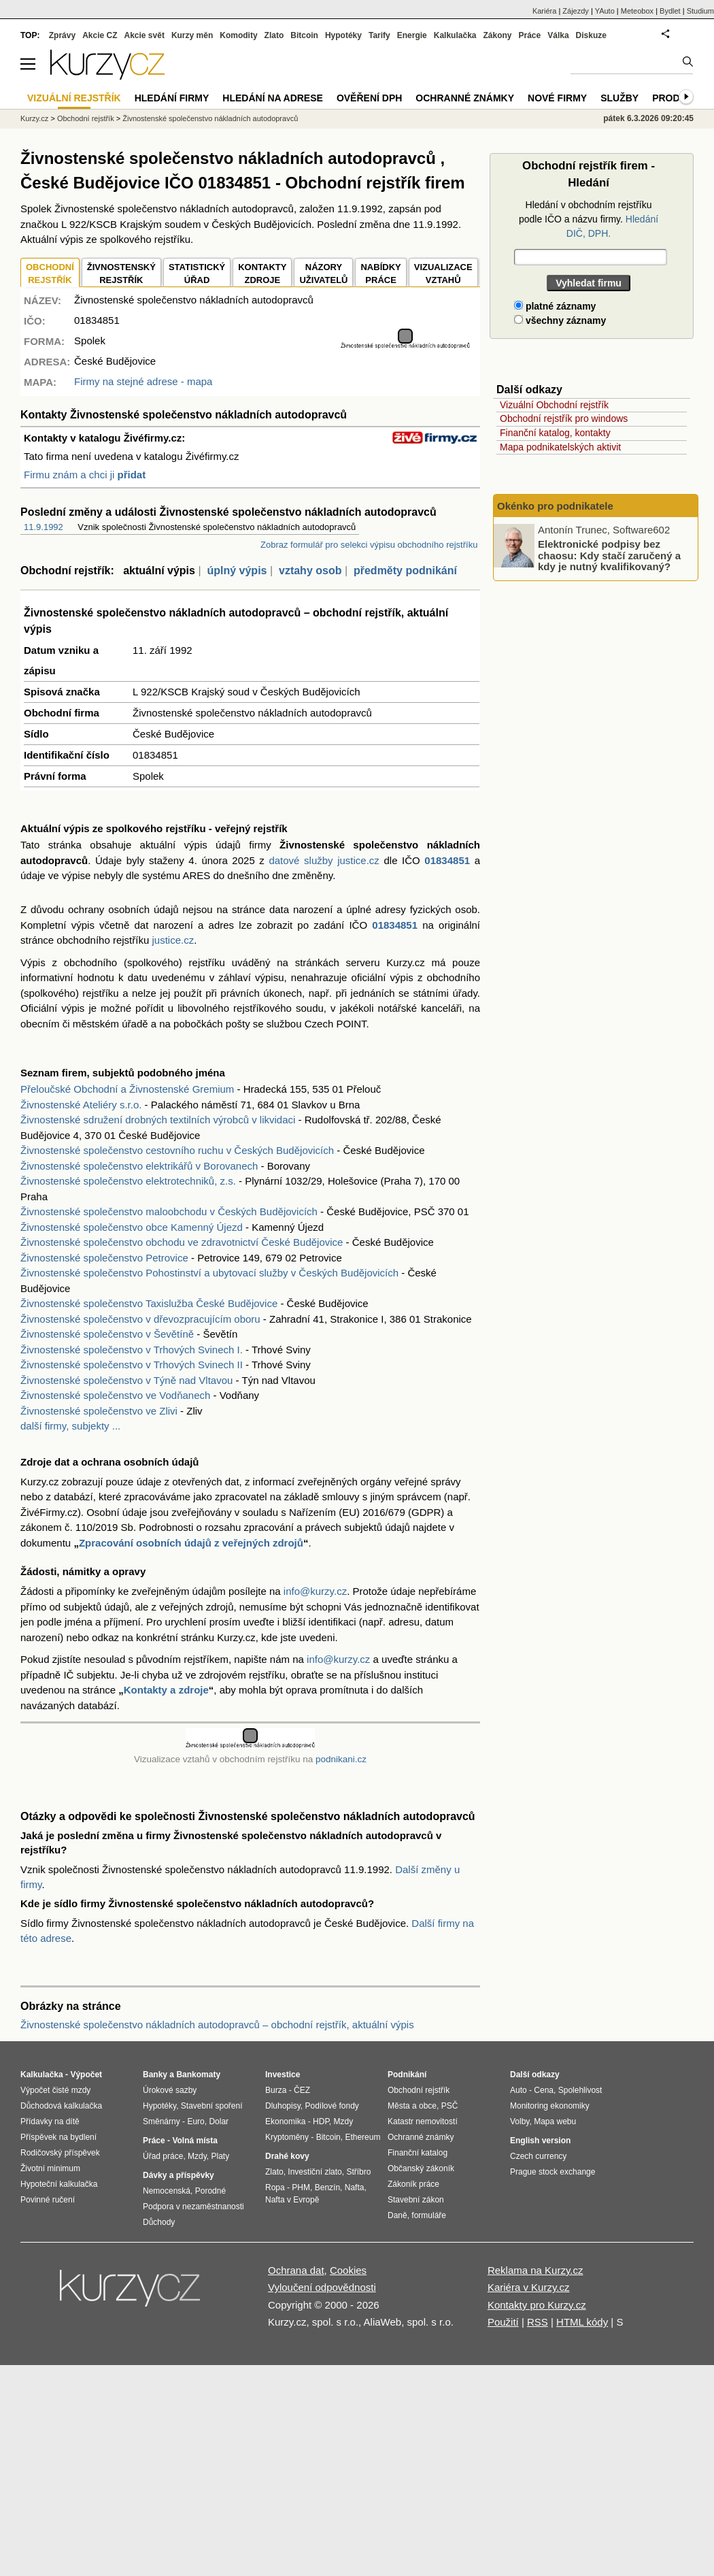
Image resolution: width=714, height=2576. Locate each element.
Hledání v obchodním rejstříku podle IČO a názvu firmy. (588, 219)
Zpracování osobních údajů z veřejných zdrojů (191, 1543)
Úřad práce (163, 2156)
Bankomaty (198, 2074)
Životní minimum (50, 2168)
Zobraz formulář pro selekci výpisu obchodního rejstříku (368, 545)
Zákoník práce (413, 2184)
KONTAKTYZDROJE (262, 274)
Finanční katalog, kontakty (555, 432)
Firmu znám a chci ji (85, 474)
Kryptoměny (287, 2137)
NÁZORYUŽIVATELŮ (323, 274)
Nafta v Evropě (292, 2200)
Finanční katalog (417, 2153)
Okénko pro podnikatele (555, 506)
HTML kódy (582, 2322)
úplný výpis (237, 570)
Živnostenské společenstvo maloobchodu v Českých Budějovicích (169, 1211)
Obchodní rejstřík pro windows (564, 418)
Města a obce (412, 2106)
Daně (397, 2215)
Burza (275, 2090)
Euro (195, 2121)
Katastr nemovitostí (423, 2121)
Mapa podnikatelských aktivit (560, 447)
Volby (519, 2121)
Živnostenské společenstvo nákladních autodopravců (210, 118)
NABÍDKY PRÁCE (380, 274)
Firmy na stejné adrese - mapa (143, 381)
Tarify (379, 35)
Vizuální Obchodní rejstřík (554, 404)
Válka (557, 35)
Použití (503, 2322)
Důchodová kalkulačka (61, 2106)
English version (540, 2140)
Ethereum (362, 2137)
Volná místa (194, 2140)
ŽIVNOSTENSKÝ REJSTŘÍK (121, 274)
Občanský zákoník (421, 2168)
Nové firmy (557, 98)
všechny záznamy (560, 320)
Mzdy (197, 2156)
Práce (530, 35)
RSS (537, 2322)
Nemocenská (166, 2191)
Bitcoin (304, 35)
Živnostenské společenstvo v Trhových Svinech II (131, 1364)
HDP (321, 2121)
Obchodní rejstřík (85, 118)
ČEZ (302, 2090)
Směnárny (161, 2121)
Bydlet (670, 11)
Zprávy (62, 35)
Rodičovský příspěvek (60, 2153)
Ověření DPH (369, 98)
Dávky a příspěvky (178, 2175)
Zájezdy (575, 11)
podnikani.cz (341, 1759)
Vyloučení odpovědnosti (322, 2287)
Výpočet (86, 2074)
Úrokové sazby (170, 2090)
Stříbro (358, 2172)
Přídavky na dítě (50, 2121)
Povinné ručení (47, 2200)
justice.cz (173, 940)
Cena (544, 2090)
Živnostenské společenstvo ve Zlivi (98, 1411)
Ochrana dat (296, 2270)
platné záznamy (555, 306)
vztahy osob (310, 570)
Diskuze (591, 35)
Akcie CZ (99, 35)
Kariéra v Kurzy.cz (529, 2287)
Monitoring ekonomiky (550, 2106)
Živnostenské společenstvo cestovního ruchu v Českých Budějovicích (177, 1150)
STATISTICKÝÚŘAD (197, 274)
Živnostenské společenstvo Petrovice (104, 1258)
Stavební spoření (212, 2106)
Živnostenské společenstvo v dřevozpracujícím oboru (140, 1319)
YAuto (605, 11)
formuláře (428, 2215)
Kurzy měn (192, 35)
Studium (700, 11)
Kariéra (544, 11)
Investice (282, 2074)
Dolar (218, 2121)
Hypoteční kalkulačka (58, 2184)
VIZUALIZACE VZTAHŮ (443, 274)
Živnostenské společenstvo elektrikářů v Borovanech (139, 1166)
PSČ (449, 2106)
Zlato (274, 35)
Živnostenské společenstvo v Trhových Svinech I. (131, 1349)
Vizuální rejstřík (74, 98)
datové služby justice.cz (324, 860)
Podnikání (407, 2074)
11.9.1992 (43, 527)
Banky (155, 2074)
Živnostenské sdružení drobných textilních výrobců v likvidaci (157, 1119)
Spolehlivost (580, 2090)
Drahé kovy (287, 2156)
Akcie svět (144, 35)
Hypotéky (343, 35)
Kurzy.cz (34, 118)
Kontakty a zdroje (166, 1690)
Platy (220, 2156)
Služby (619, 98)
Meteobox (637, 11)
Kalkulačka (455, 35)
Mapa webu (555, 2121)
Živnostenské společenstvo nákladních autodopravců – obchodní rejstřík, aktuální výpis (217, 2024)
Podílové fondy (331, 2106)
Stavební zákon (416, 2200)
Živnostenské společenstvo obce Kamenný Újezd (131, 1227)
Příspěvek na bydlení (58, 2137)
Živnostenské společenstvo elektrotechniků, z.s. (128, 1181)
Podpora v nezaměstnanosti (193, 2206)
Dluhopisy (283, 2106)
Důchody (159, 2222)
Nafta (354, 2187)
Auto (518, 2090)
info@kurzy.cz (315, 1591)
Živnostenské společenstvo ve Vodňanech (115, 1395)
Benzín (327, 2187)
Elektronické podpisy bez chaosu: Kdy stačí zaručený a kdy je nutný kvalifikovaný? (609, 555)
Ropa (275, 2187)
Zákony (497, 35)
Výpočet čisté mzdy (55, 2090)
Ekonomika (285, 2121)
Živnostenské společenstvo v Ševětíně (107, 1334)
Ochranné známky (464, 98)
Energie (412, 35)
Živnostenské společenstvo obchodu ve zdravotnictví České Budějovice (181, 1242)
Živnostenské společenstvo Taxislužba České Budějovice (148, 1303)
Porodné (210, 2191)
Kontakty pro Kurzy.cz (537, 2305)
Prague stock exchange (552, 2172)
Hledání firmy (172, 98)
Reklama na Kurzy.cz (535, 2270)
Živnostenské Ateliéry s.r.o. (80, 1104)
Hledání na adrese (272, 98)
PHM (301, 2187)
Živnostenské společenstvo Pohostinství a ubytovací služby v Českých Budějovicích (209, 1272)
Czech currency (538, 2156)
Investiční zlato (314, 2172)
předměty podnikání (405, 570)
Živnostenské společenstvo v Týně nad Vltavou (126, 1380)
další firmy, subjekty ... (70, 1426)
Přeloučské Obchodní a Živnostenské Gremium (127, 1089)
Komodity (238, 35)
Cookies (348, 2270)
